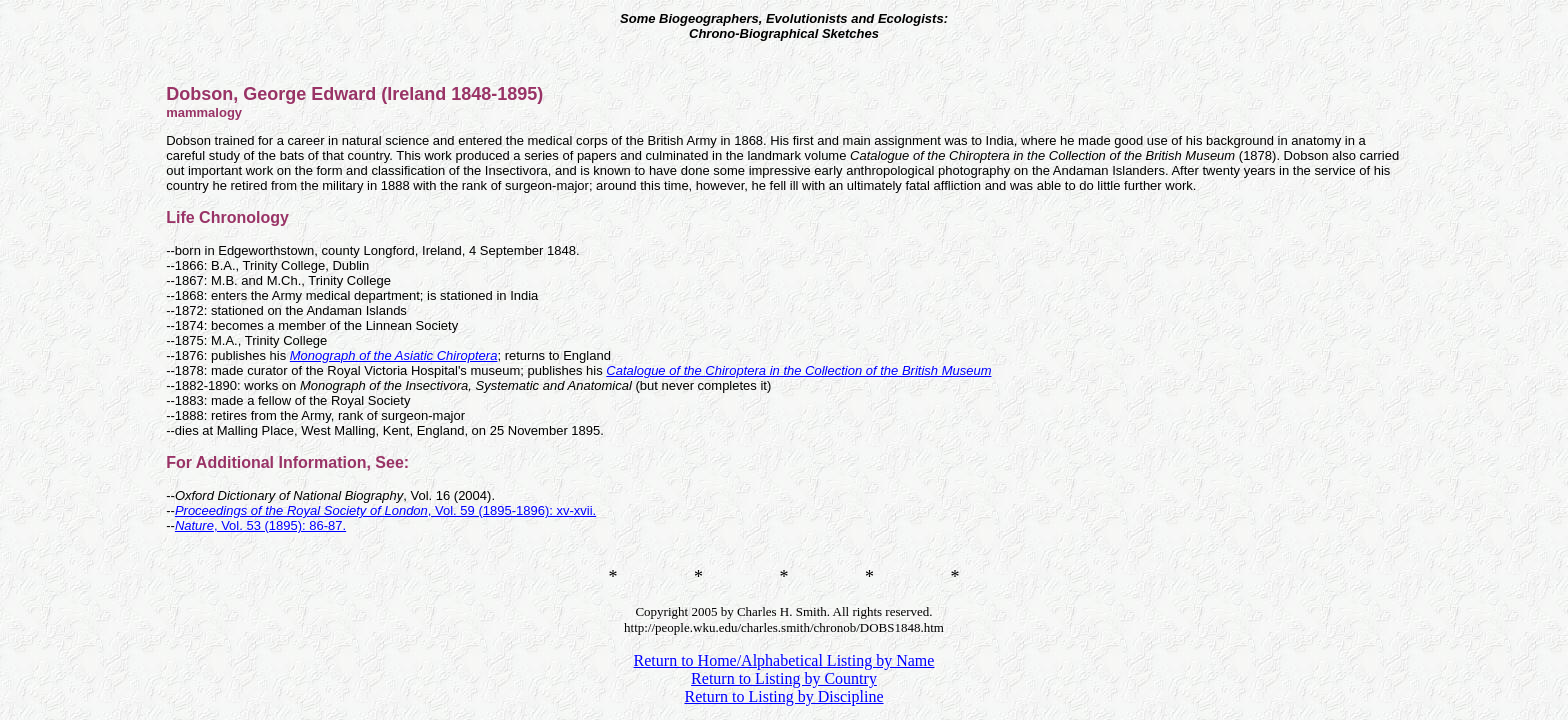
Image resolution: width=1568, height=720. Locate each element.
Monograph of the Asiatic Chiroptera (394, 355)
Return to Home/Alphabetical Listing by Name (784, 660)
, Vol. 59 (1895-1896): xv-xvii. (385, 510)
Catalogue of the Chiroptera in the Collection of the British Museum (798, 370)
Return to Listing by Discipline (783, 696)
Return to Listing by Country (784, 678)
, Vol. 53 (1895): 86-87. (260, 525)
